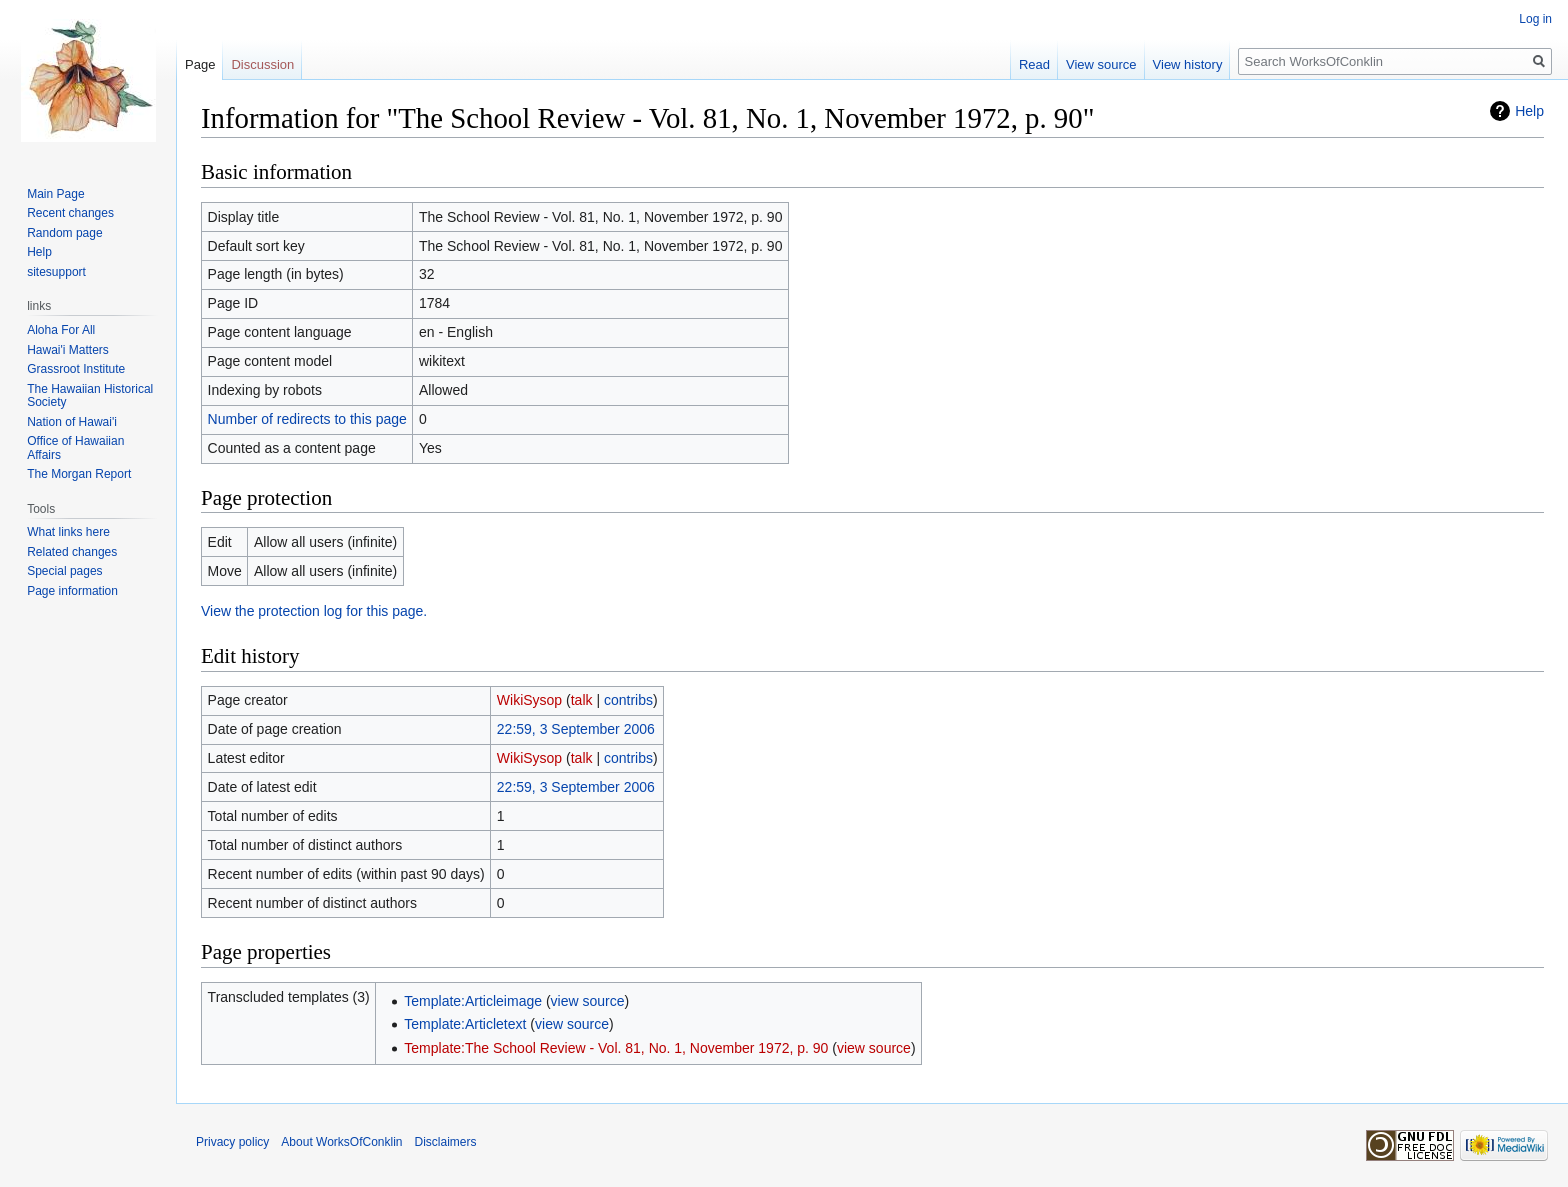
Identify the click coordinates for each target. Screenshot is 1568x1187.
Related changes (72, 552)
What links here (68, 532)
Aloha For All (61, 330)
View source (1101, 64)
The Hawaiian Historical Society (90, 396)
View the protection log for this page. (314, 611)
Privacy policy (232, 1142)
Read (1034, 64)
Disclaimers (446, 1142)
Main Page (55, 194)
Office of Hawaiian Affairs (75, 448)
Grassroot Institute (76, 369)
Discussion (262, 64)
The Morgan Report (79, 474)
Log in (1535, 19)
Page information (72, 591)
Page (200, 64)
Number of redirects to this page (307, 419)
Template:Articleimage (473, 1001)
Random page (64, 233)
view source (588, 1001)
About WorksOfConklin (341, 1142)
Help (1529, 111)
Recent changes (70, 213)
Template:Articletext (465, 1024)
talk (582, 700)
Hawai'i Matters (68, 350)
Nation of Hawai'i (72, 422)
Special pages (64, 571)
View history (1188, 64)
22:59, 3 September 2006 (576, 729)
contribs (628, 700)
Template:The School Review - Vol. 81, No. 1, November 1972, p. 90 (616, 1048)
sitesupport (56, 272)
